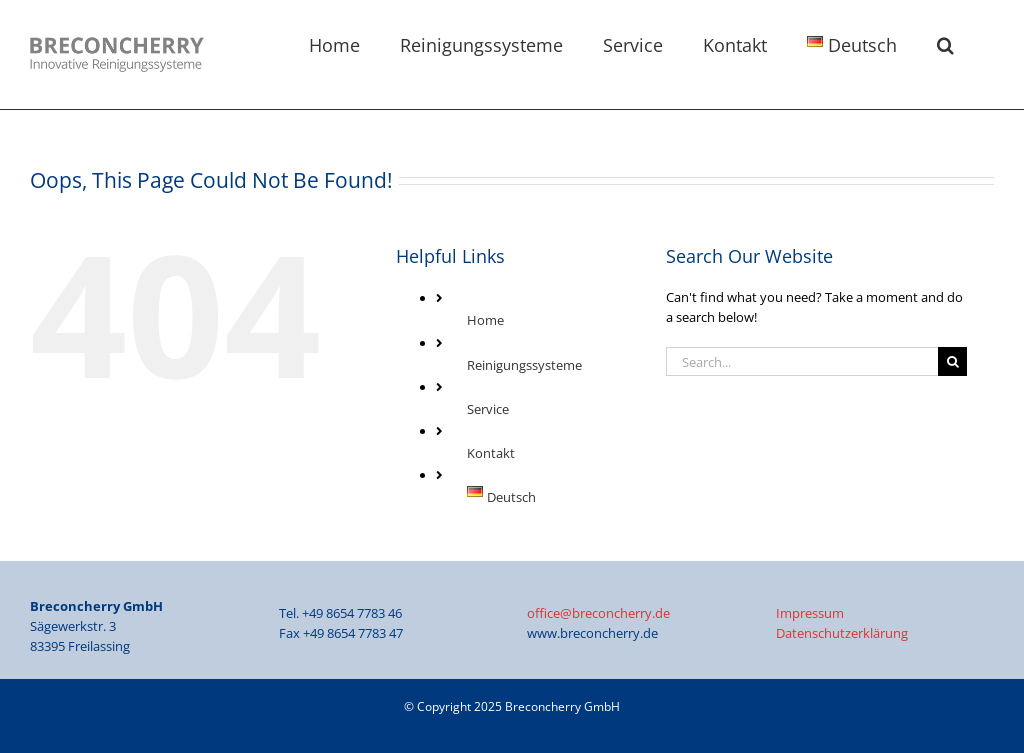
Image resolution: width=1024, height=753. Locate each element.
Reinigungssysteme (524, 365)
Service (488, 409)
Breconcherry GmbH (562, 706)
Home (485, 320)
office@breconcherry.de (598, 613)
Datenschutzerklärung (842, 633)
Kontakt (491, 453)
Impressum (810, 613)
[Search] (952, 361)
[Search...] (802, 361)
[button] (945, 43)
